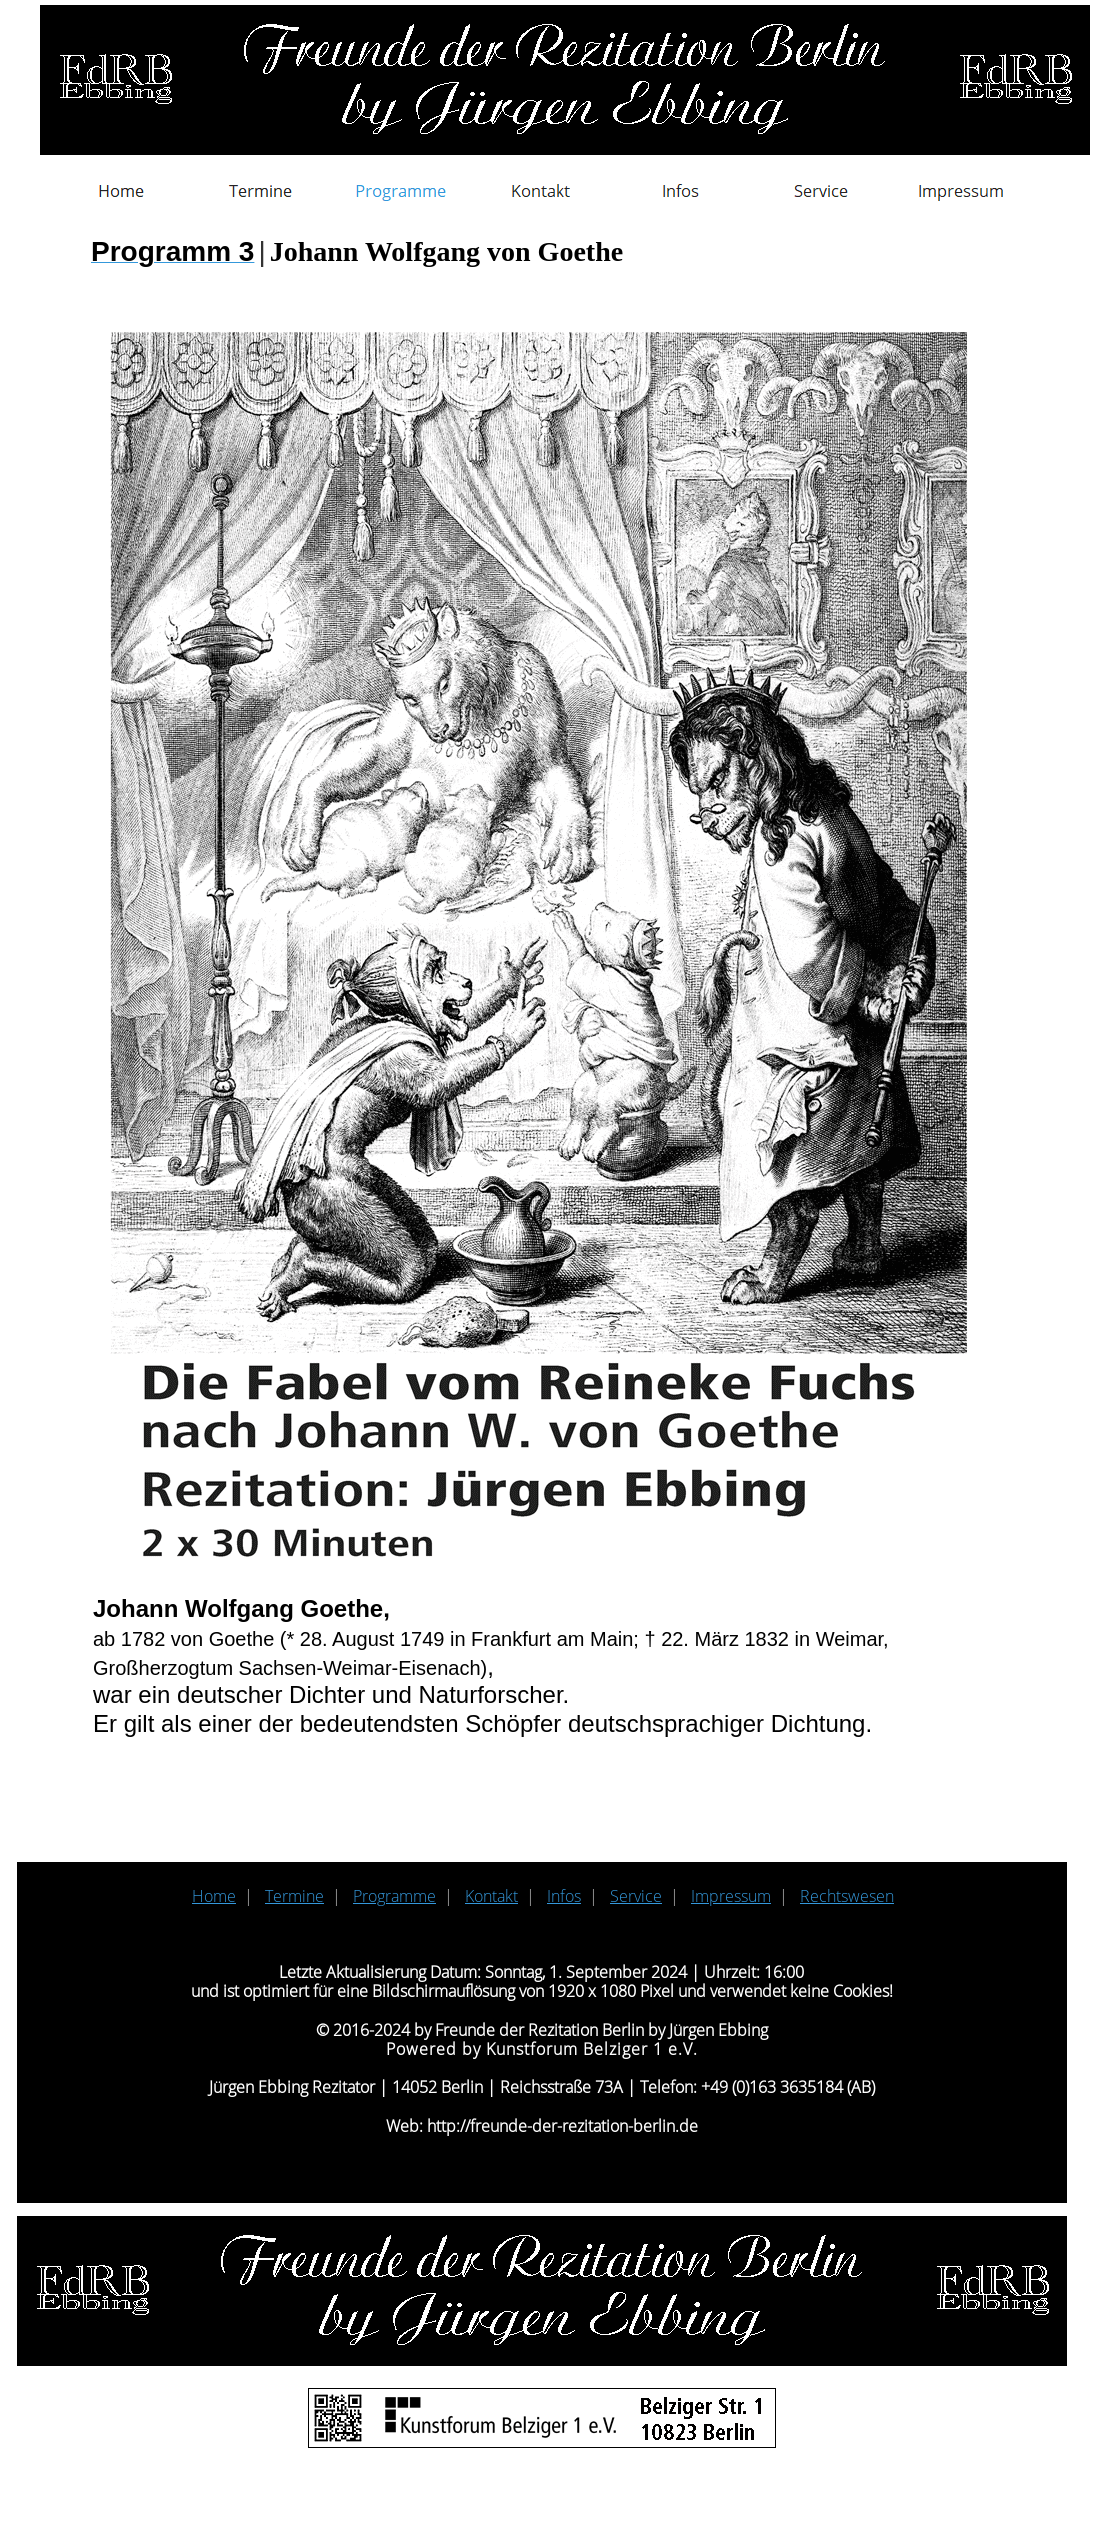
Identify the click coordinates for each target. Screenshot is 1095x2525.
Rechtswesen (847, 1896)
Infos (564, 1896)
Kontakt (491, 1896)
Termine (294, 1896)
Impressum (731, 1896)
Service (636, 1896)
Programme (394, 1896)
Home (214, 1896)
